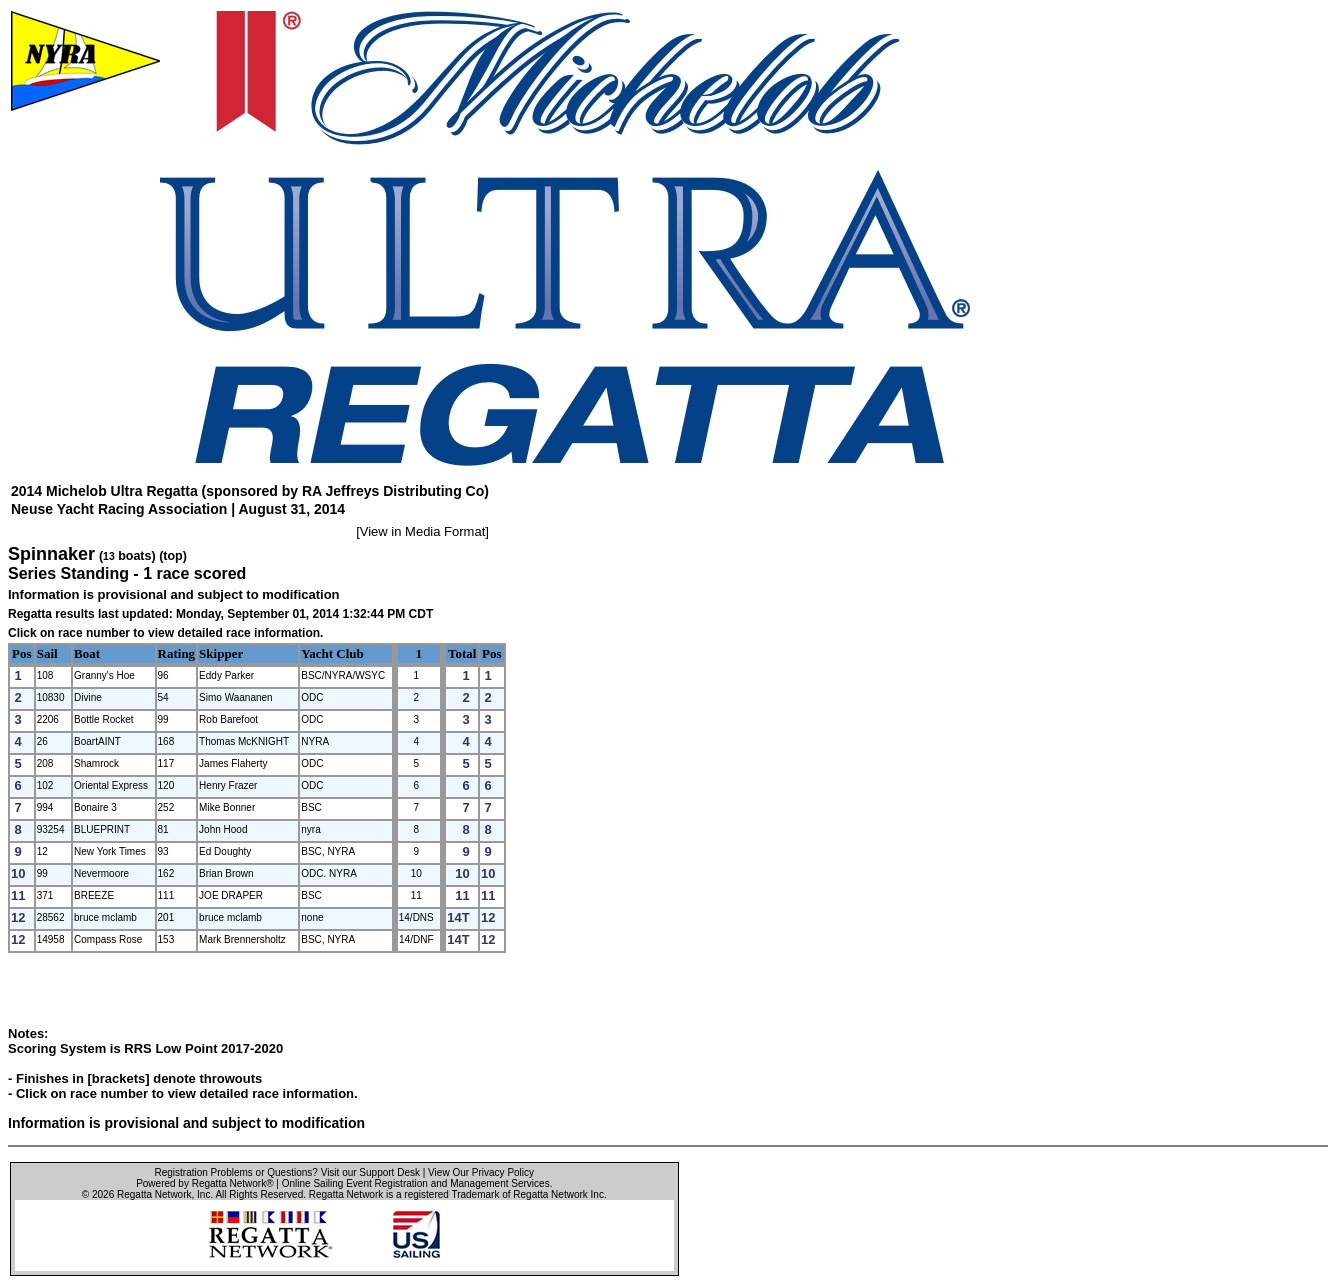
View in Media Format (422, 531)
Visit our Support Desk (370, 1172)
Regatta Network (154, 1194)
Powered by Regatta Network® (204, 1183)
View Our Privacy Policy (481, 1172)
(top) (173, 556)
